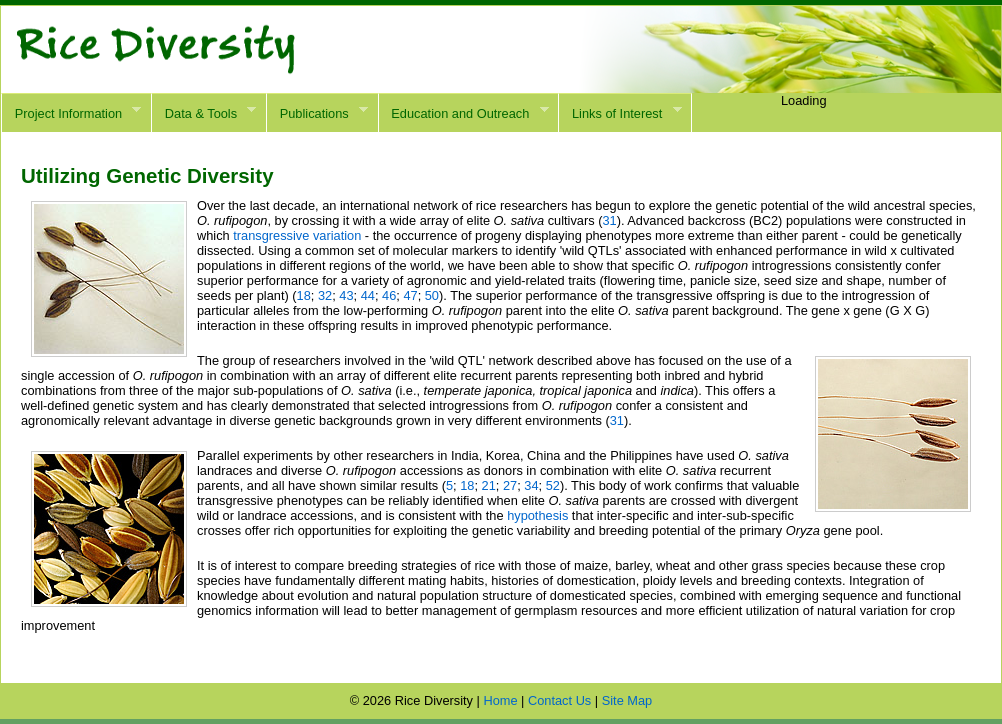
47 (410, 295)
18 (304, 295)
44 (368, 295)
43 (346, 295)
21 (489, 485)
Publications (317, 112)
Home (500, 700)
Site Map (627, 700)
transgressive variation (297, 235)
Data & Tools (203, 112)
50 (432, 295)
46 (389, 295)
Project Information (71, 112)
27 (510, 485)
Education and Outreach (463, 112)
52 (553, 485)
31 (609, 220)
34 (531, 485)
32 (325, 295)
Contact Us (559, 700)
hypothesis (537, 515)
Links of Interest (619, 112)
